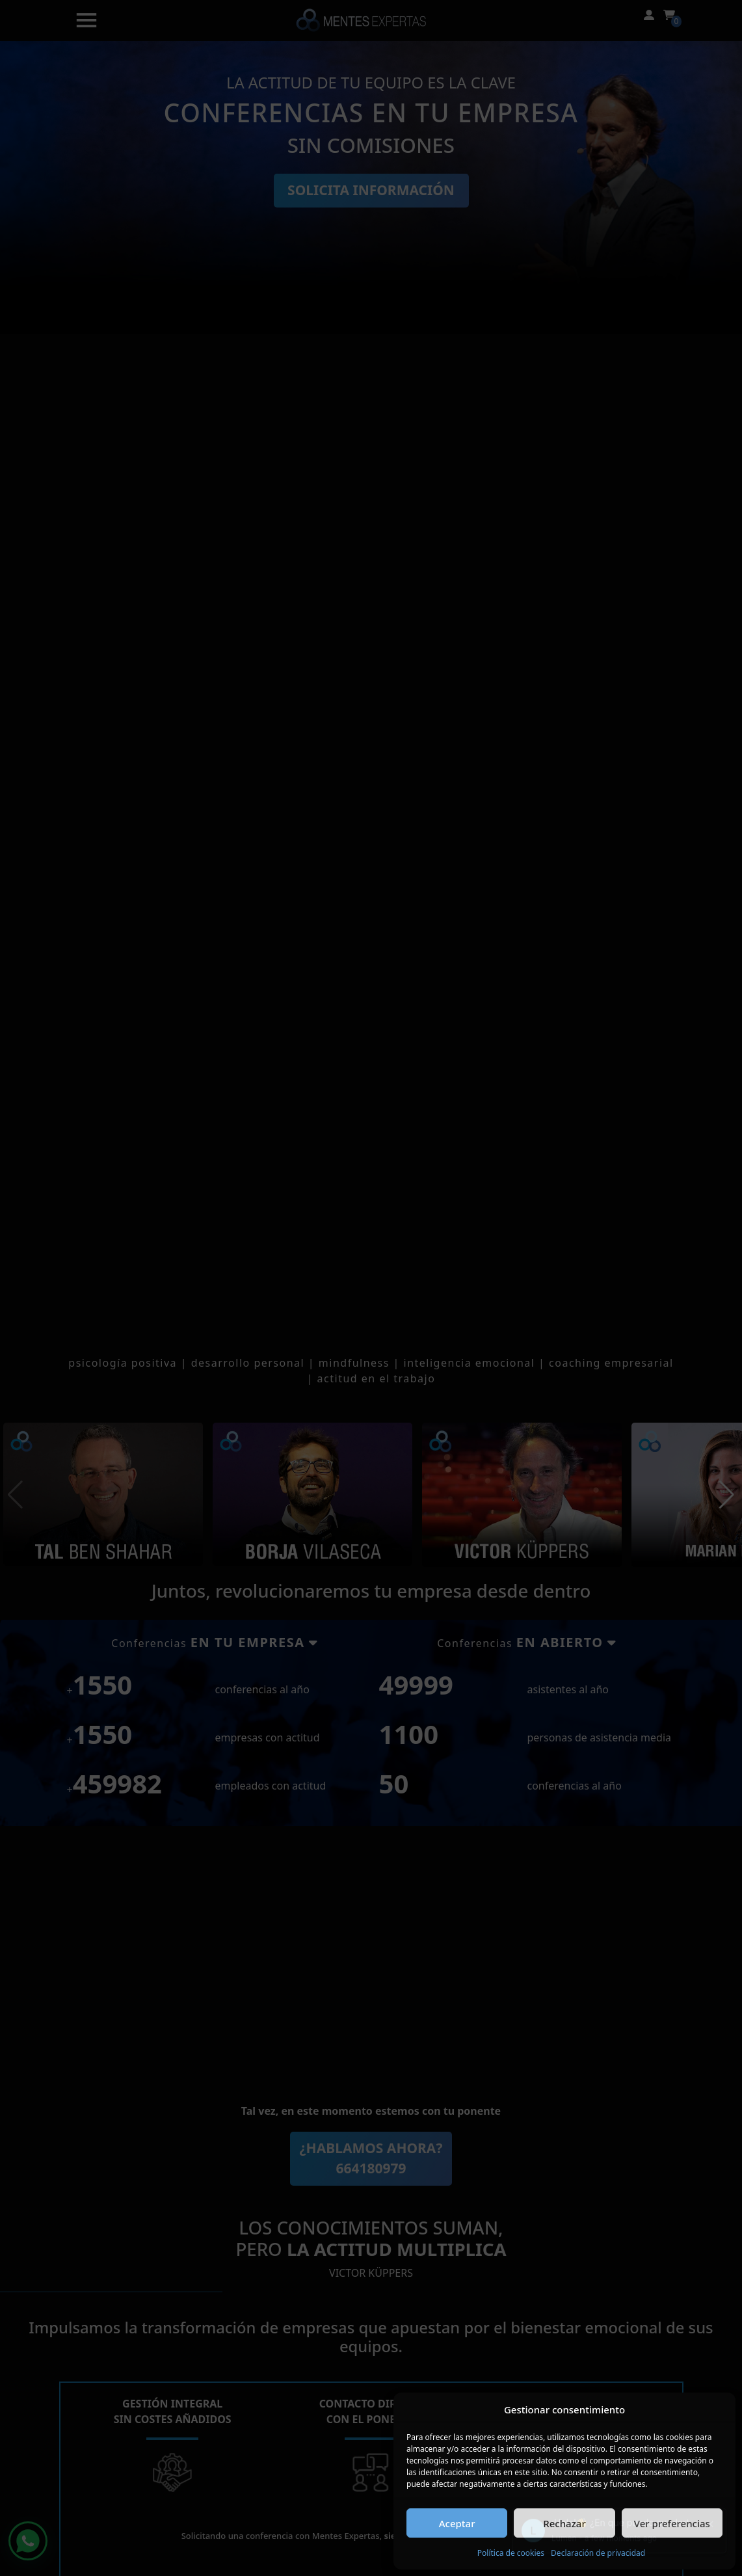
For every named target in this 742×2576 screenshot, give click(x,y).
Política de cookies (510, 2552)
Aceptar (457, 2523)
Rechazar (564, 2523)
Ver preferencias (672, 2523)
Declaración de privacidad (598, 2552)
